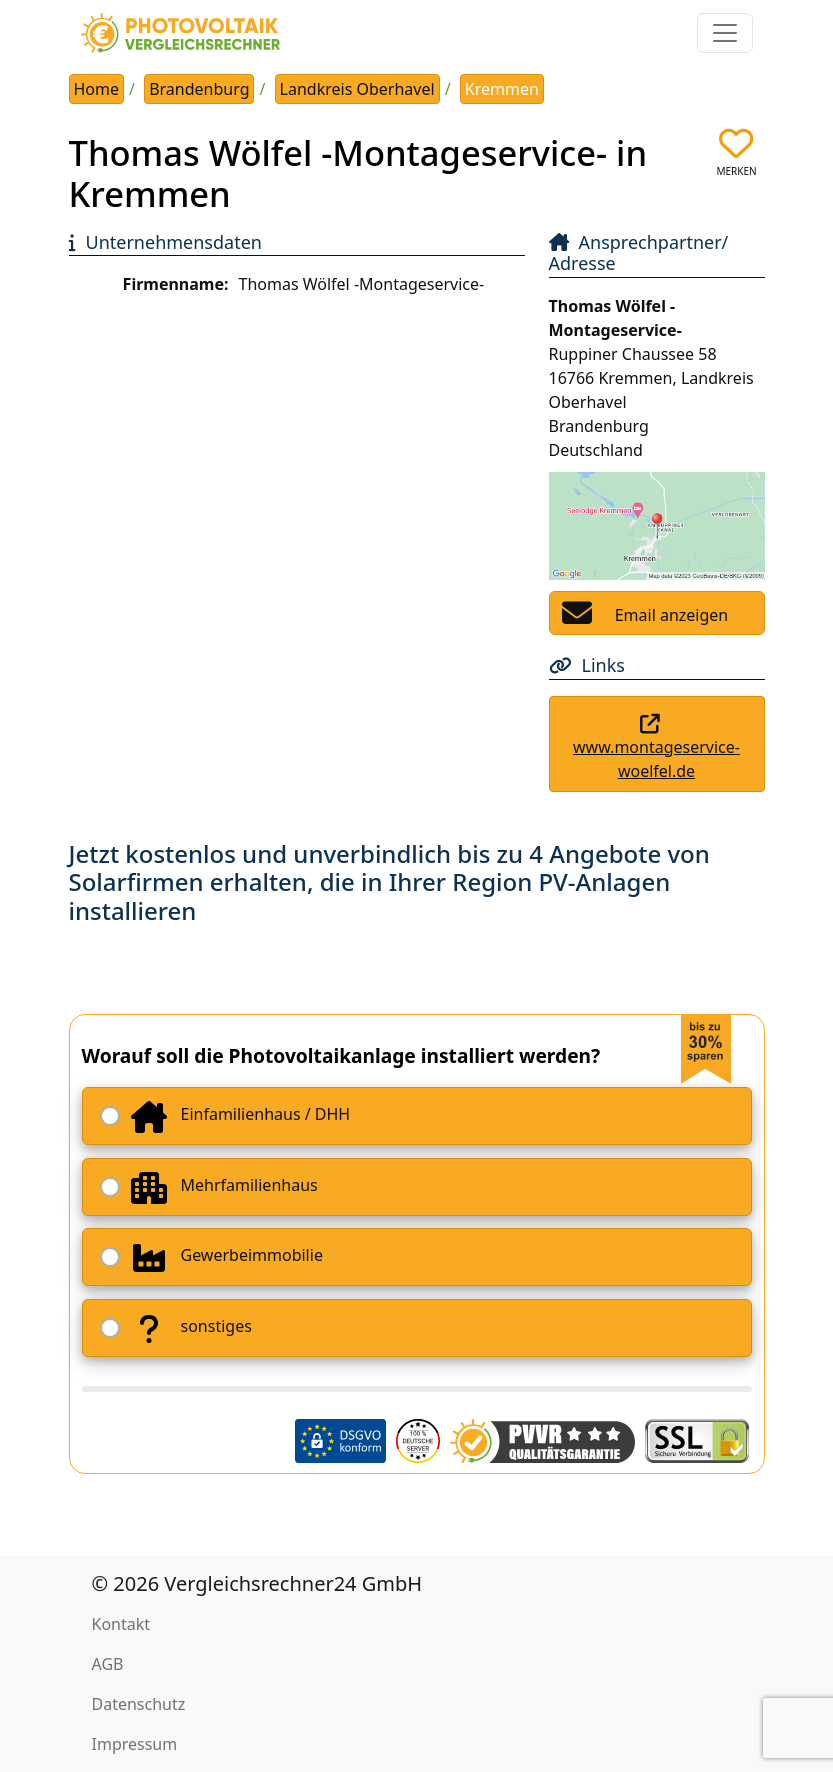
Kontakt (121, 1624)
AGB (108, 1664)
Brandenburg (199, 89)
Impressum (135, 1744)
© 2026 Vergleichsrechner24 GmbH (257, 1583)
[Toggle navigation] (725, 33)
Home (97, 89)
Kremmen (502, 89)
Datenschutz (139, 1704)
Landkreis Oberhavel (357, 89)
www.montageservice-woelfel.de (656, 759)
